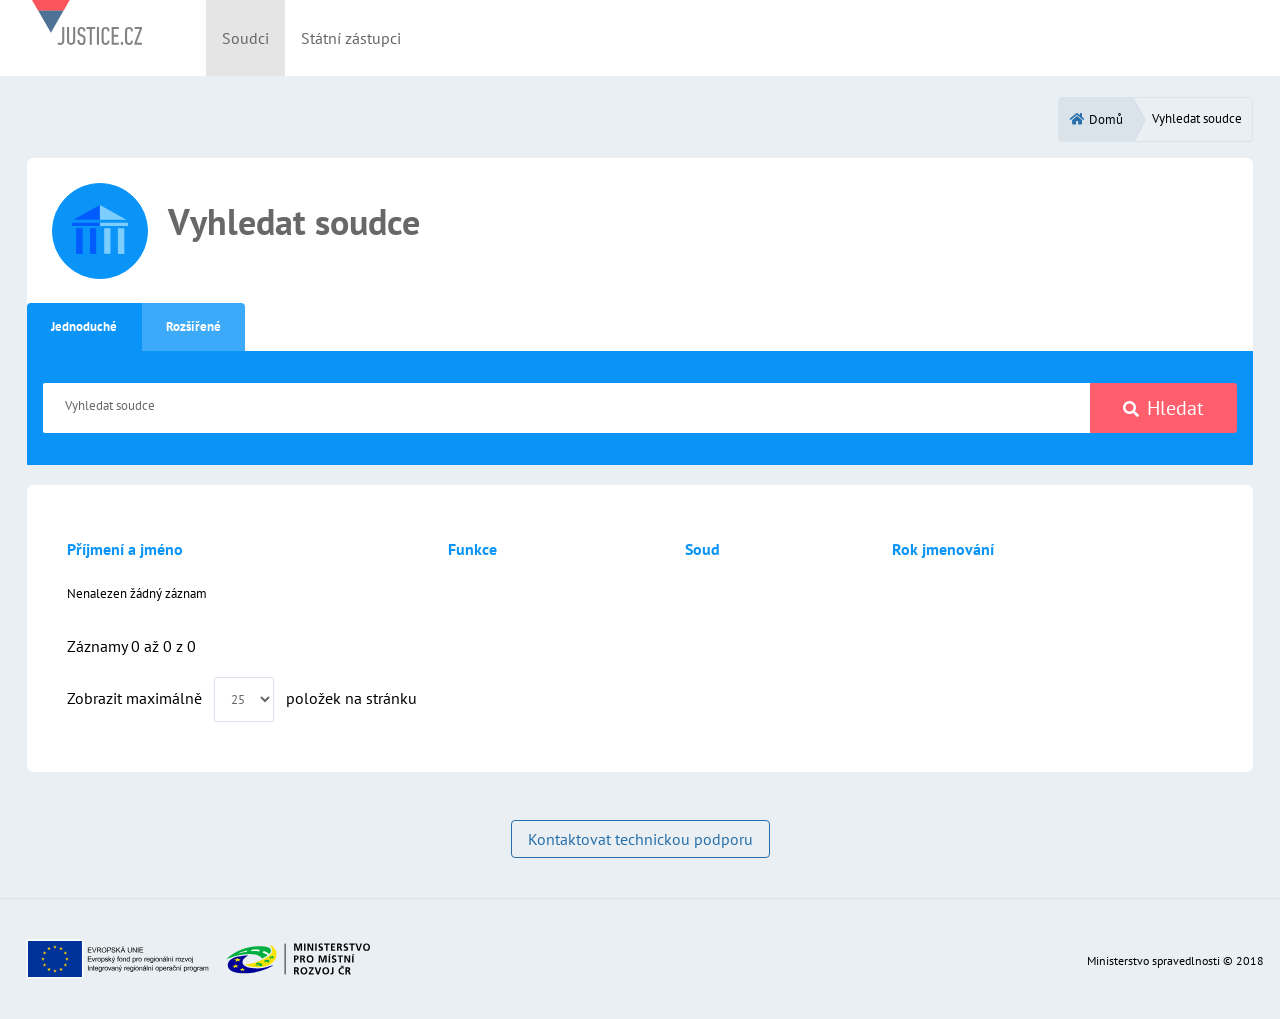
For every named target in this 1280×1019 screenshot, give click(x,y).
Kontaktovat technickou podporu (640, 839)
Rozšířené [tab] (193, 326)
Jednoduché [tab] (84, 326)
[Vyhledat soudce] (567, 408)
